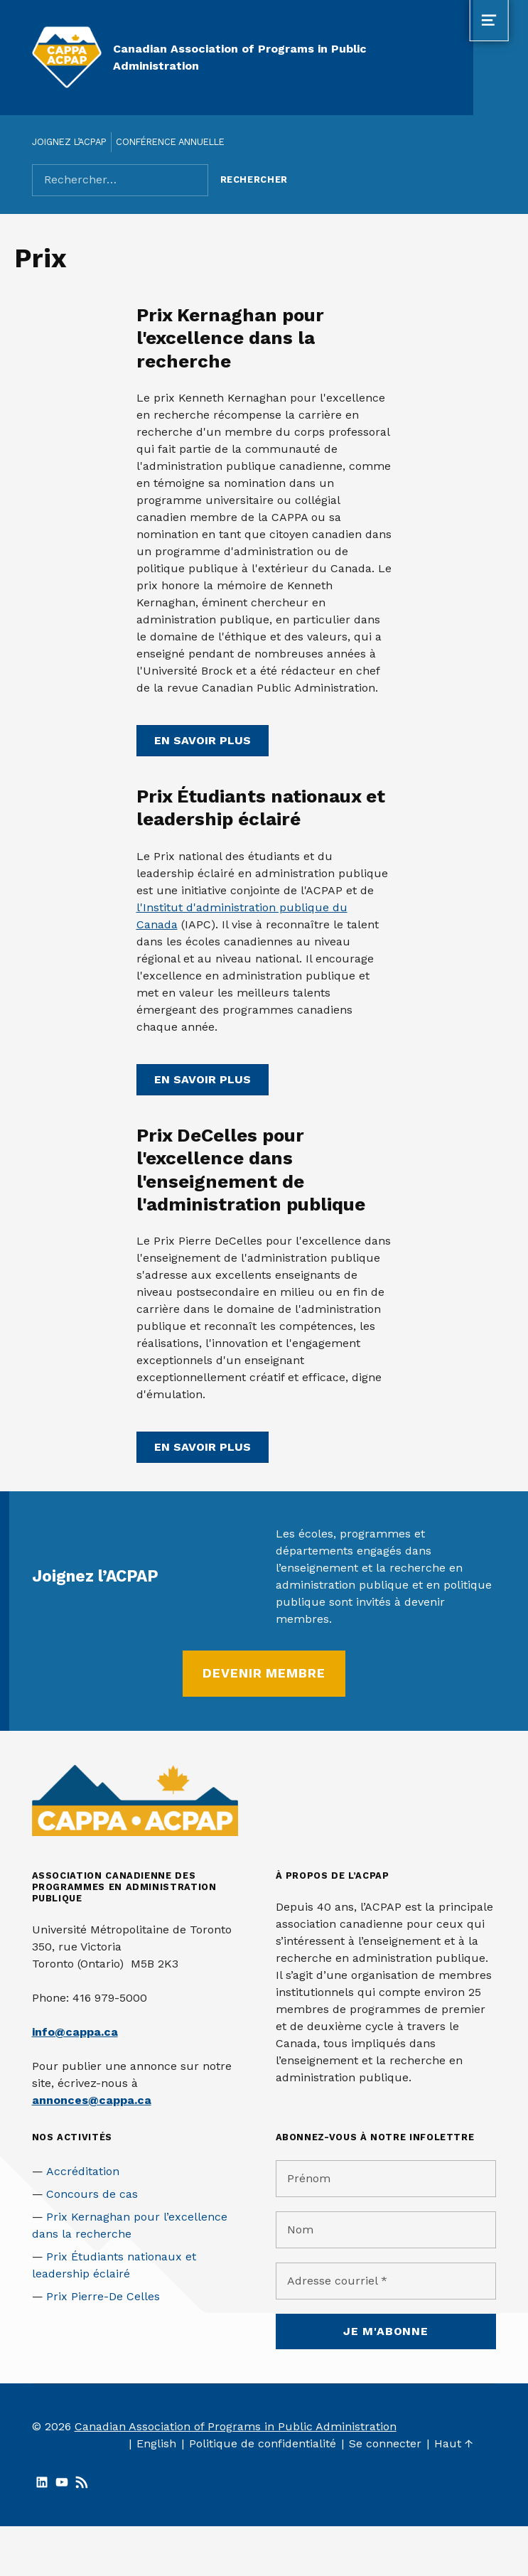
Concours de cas (92, 2194)
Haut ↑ (453, 2443)
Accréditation (82, 2171)
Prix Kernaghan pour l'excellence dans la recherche (230, 338)
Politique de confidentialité (262, 2443)
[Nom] (386, 2229)
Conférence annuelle (170, 141)
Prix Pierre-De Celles (103, 2296)
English (156, 2443)
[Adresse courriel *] (386, 2281)
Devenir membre (264, 1673)
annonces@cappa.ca (91, 2100)
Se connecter (385, 2443)
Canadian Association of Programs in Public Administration (236, 2426)
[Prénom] (386, 2178)
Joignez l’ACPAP (69, 141)
